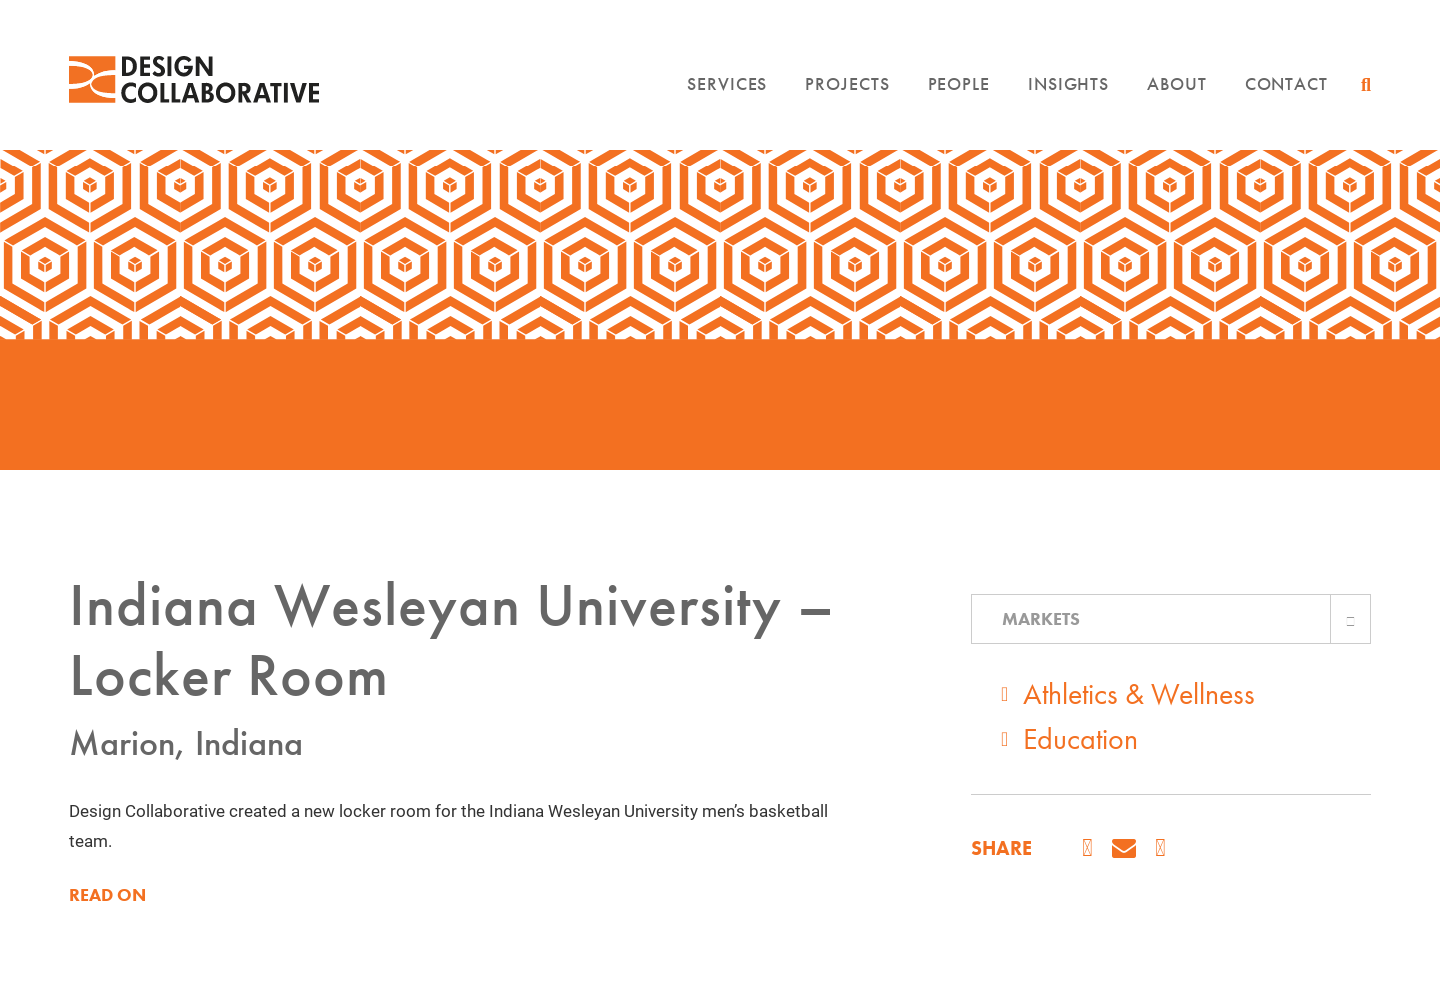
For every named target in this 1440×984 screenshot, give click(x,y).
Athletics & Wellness (1139, 694)
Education (1080, 739)
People (959, 83)
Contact (1286, 83)
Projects (847, 83)
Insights (1068, 83)
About (1177, 83)
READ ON (107, 895)
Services (727, 83)
